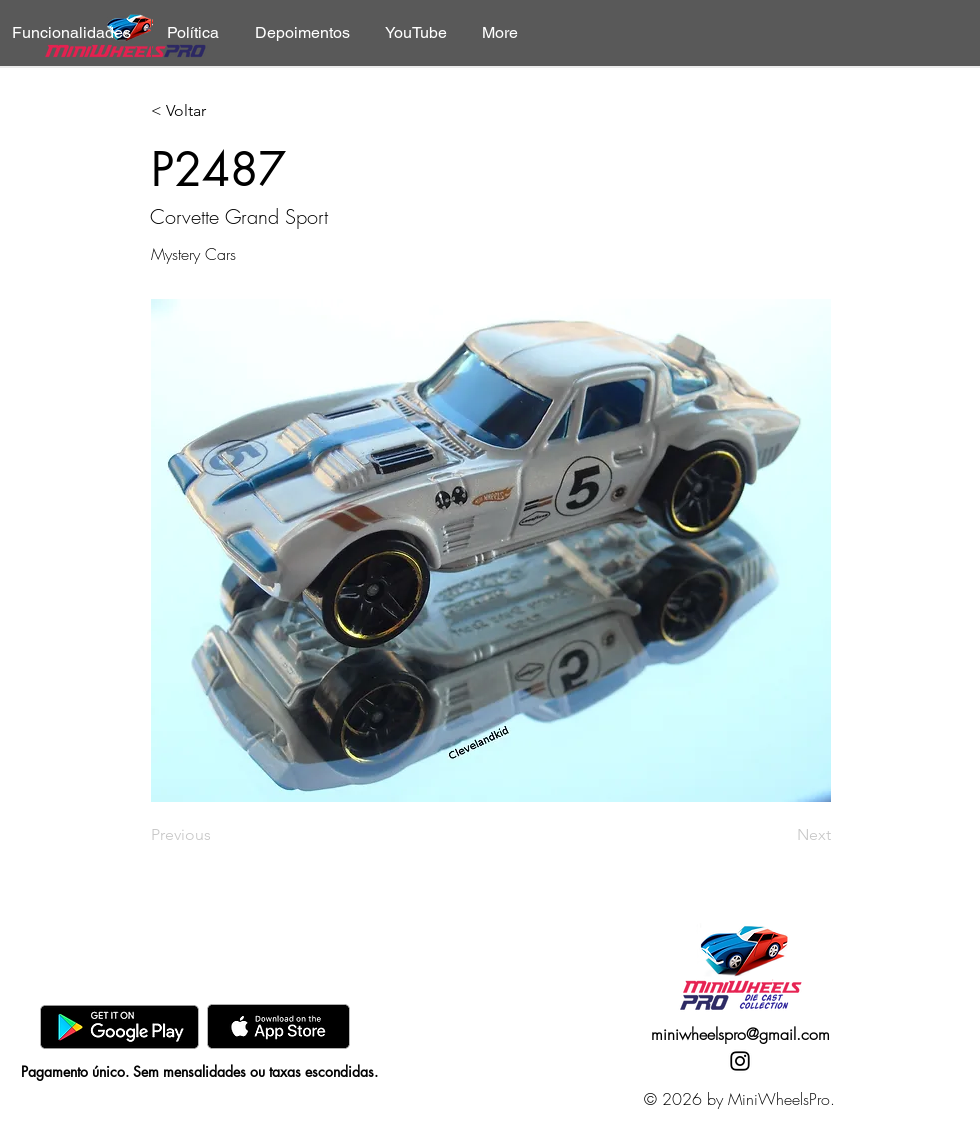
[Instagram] (740, 1061)
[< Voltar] (217, 111)
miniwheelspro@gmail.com (740, 1034)
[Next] (781, 835)
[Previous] (217, 835)
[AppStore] (278, 1026)
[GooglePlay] (119, 1026)
